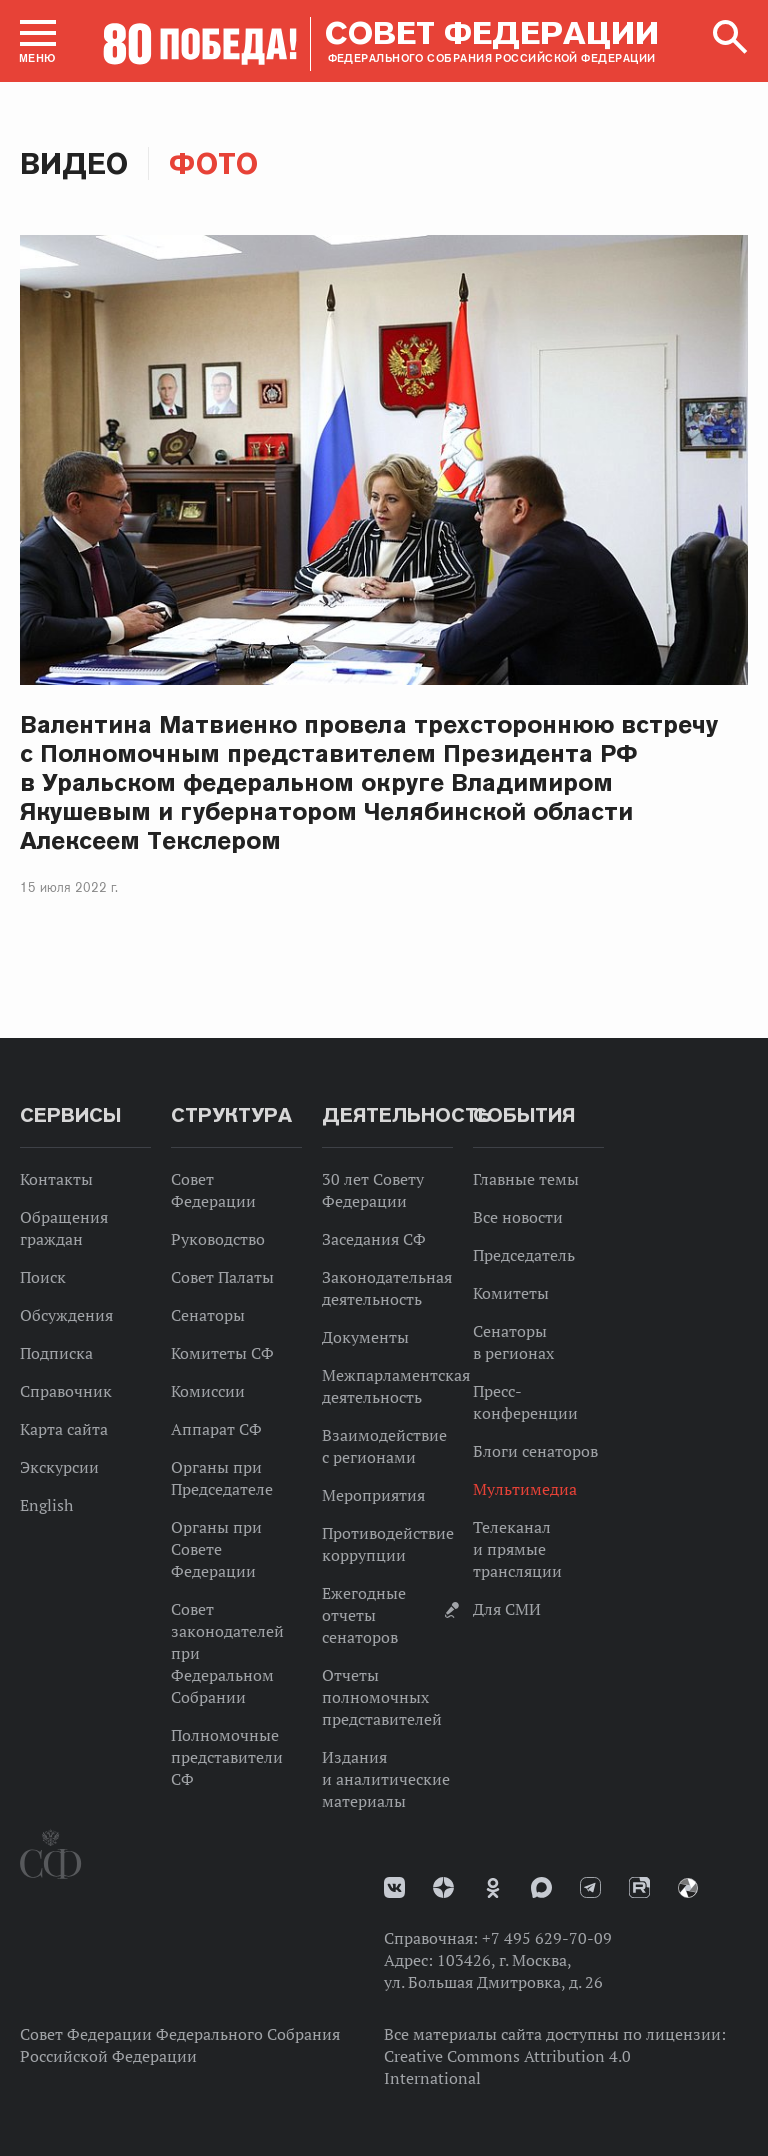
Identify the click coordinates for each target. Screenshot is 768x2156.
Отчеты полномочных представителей (382, 1697)
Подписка (56, 1353)
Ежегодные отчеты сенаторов (364, 1615)
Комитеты (511, 1293)
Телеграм (590, 1887)
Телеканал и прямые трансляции (517, 1549)
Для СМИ (507, 1609)
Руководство (218, 1239)
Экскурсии (59, 1467)
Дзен (443, 1887)
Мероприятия (373, 1495)
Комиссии (208, 1391)
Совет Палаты (222, 1277)
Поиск (43, 1277)
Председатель (524, 1255)
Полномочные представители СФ (227, 1757)
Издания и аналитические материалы (386, 1779)
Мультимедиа (525, 1489)
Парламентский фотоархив (688, 1888)
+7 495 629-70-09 (547, 1938)
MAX (541, 1887)
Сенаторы (208, 1315)
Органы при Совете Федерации (216, 1549)
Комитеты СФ (222, 1353)
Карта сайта (64, 1429)
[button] (38, 41)
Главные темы (526, 1179)
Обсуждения (66, 1315)
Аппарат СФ (216, 1429)
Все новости (518, 1217)
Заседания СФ (374, 1239)
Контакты (56, 1179)
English (46, 1505)
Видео (74, 163)
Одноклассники (493, 1888)
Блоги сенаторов (535, 1451)
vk (394, 1887)
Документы (365, 1337)
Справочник (66, 1391)
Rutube (639, 1887)
